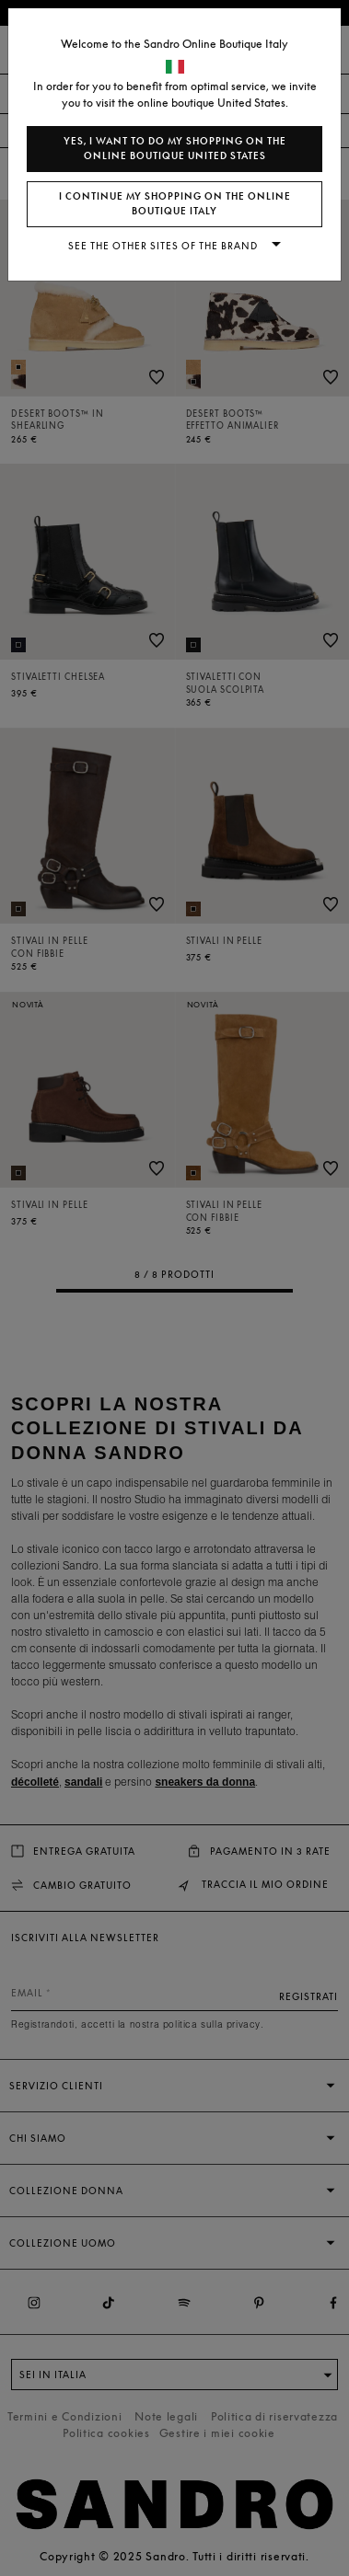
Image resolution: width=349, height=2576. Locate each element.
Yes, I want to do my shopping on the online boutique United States (175, 148)
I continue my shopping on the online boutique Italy (175, 203)
